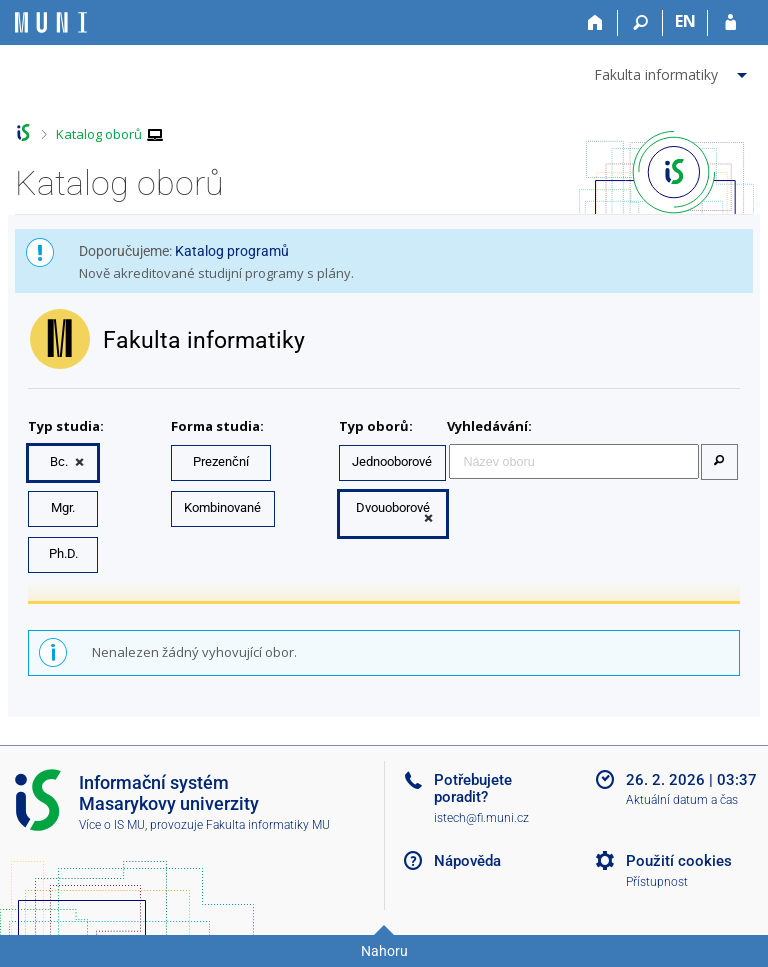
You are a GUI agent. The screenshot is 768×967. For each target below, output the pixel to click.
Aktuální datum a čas (682, 800)
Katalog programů (232, 251)
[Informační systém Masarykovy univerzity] (51, 22)
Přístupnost (657, 882)
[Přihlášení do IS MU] (730, 23)
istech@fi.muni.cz (481, 818)
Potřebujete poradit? (473, 789)
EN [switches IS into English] (685, 21)
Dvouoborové (393, 507)
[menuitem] (673, 71)
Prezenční (221, 461)
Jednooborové (392, 461)
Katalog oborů (99, 134)
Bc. (59, 461)
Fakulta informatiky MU (268, 825)
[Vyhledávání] (640, 23)
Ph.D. (63, 553)
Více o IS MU (112, 825)
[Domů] (595, 23)
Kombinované (222, 507)
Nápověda (467, 861)
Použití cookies (679, 861)
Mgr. (63, 507)
